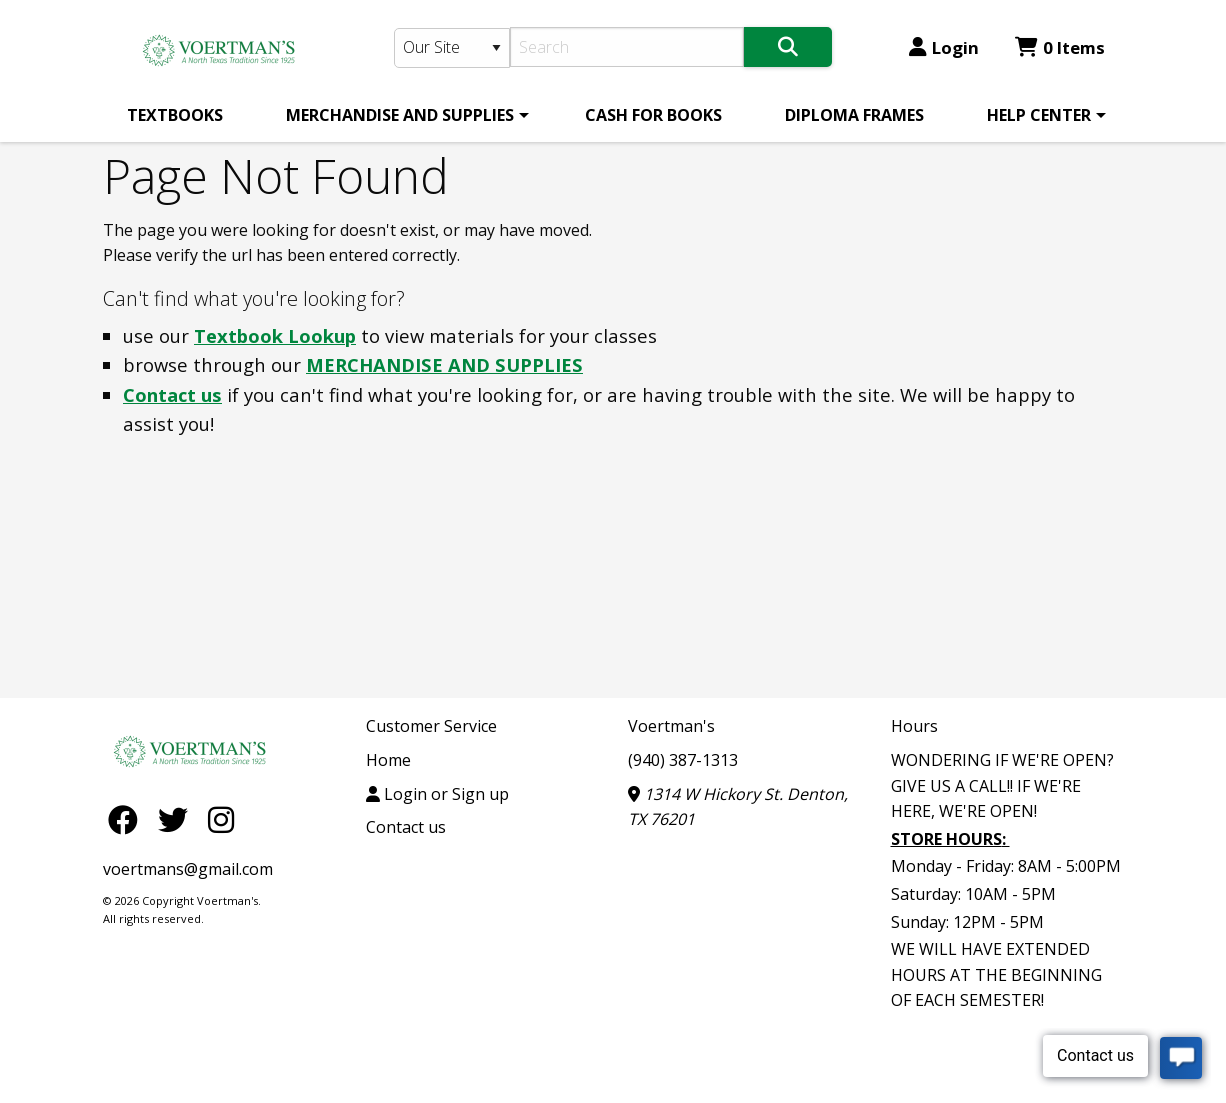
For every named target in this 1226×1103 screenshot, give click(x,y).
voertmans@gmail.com (188, 869)
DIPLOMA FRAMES (854, 115)
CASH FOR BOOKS (653, 115)
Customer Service (431, 726)
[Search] (627, 47)
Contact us (172, 394)
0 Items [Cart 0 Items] (1060, 47)
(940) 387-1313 (683, 760)
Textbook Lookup (275, 335)
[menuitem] (175, 115)
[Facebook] (128, 818)
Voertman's (671, 726)
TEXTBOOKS (175, 115)
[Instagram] (221, 818)
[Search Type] (452, 48)
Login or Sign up (437, 794)
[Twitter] (178, 818)
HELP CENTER (1039, 115)
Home (388, 760)
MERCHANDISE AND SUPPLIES (400, 115)
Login (944, 47)
